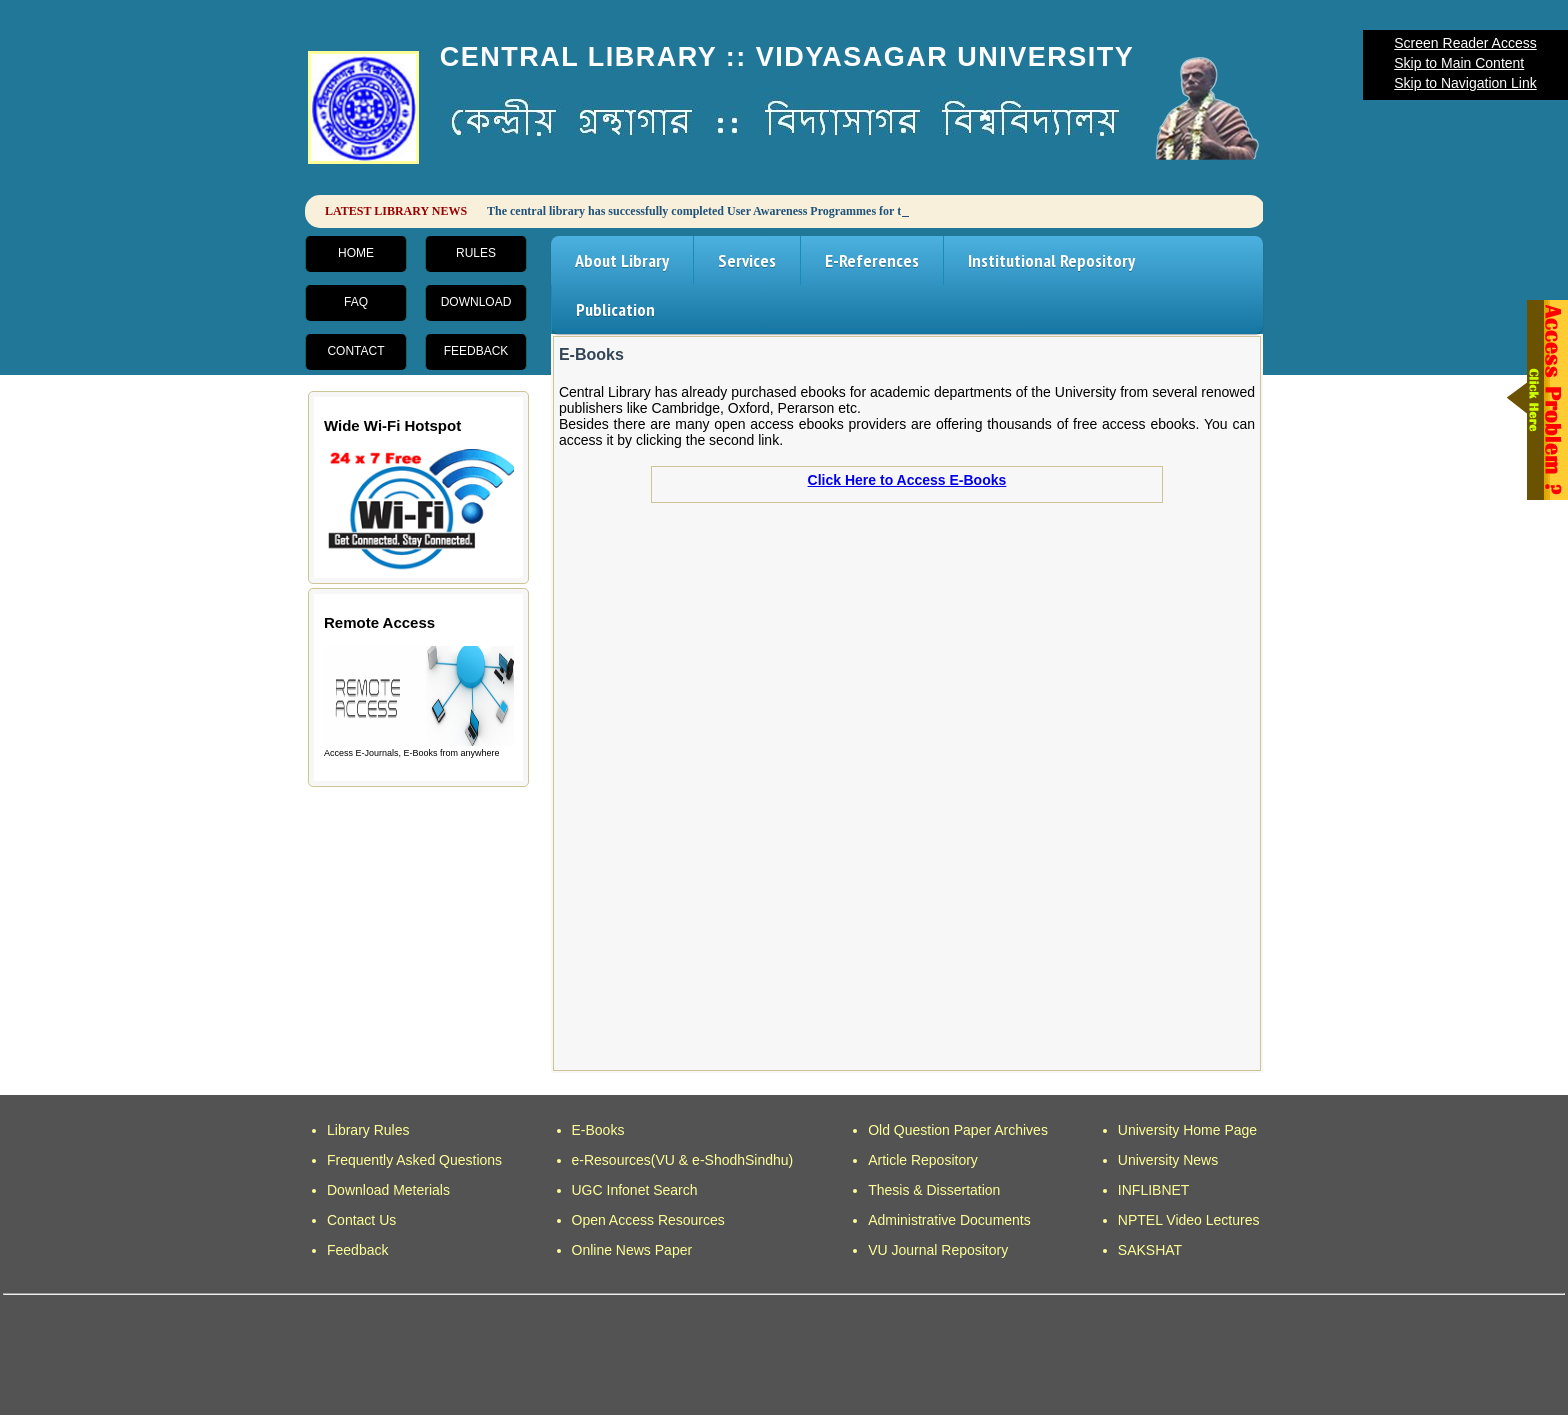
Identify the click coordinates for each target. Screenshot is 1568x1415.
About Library (622, 260)
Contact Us (361, 1220)
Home (356, 253)
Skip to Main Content (1459, 63)
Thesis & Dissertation (934, 1190)
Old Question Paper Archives (958, 1130)
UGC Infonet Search (635, 1190)
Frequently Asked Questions (414, 1160)
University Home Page (1187, 1130)
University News (1168, 1160)
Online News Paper (632, 1250)
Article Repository (923, 1160)
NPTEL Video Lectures (1189, 1220)
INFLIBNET (1154, 1190)
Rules (476, 253)
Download (476, 302)
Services (747, 260)
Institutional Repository (1051, 260)
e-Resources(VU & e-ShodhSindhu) (683, 1160)
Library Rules (368, 1130)
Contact (355, 351)
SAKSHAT (1150, 1250)
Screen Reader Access (1465, 43)
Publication (615, 309)
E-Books (598, 1130)
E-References (872, 260)
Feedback (476, 351)
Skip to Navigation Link (1465, 83)
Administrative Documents (949, 1220)
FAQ (356, 302)
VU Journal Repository (938, 1250)
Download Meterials (388, 1190)
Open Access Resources (648, 1220)
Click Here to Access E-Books (907, 480)
